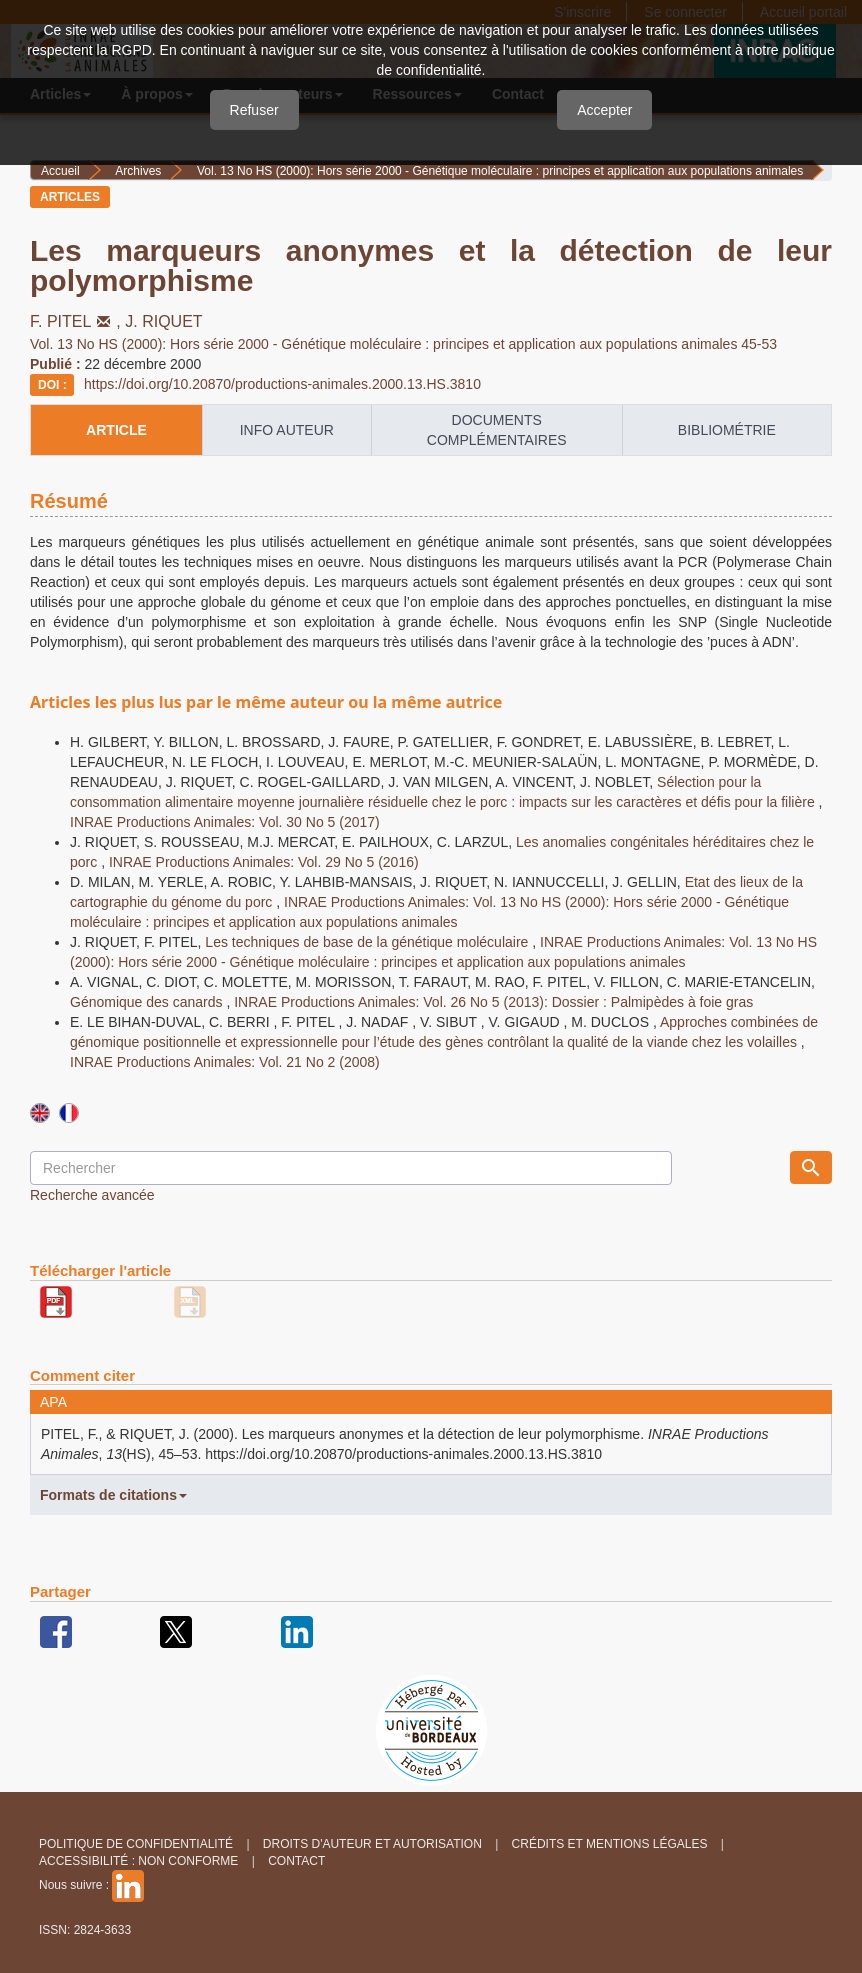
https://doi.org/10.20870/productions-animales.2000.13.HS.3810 (282, 384)
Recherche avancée (92, 1195)
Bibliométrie (727, 430)
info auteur (287, 430)
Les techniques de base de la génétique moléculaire (368, 942)
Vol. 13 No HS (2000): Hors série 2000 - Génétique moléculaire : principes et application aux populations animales (500, 171)
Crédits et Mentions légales (610, 1844)
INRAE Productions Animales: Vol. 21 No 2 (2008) (225, 1062)
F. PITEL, (77, 321)
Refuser (254, 110)
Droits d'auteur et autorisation (372, 1844)
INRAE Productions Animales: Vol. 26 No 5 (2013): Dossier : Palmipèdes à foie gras (493, 1002)
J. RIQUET (163, 321)
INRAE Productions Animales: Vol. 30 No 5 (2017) (225, 822)
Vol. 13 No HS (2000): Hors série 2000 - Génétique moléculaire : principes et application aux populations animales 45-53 (403, 344)
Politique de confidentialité (136, 1844)
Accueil (60, 171)
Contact (296, 1861)
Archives (138, 171)
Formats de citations (113, 1495)
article (116, 430)
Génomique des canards (148, 1002)
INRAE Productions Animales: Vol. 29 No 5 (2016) (264, 862)
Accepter (604, 110)
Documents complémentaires (497, 430)
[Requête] (351, 1168)
